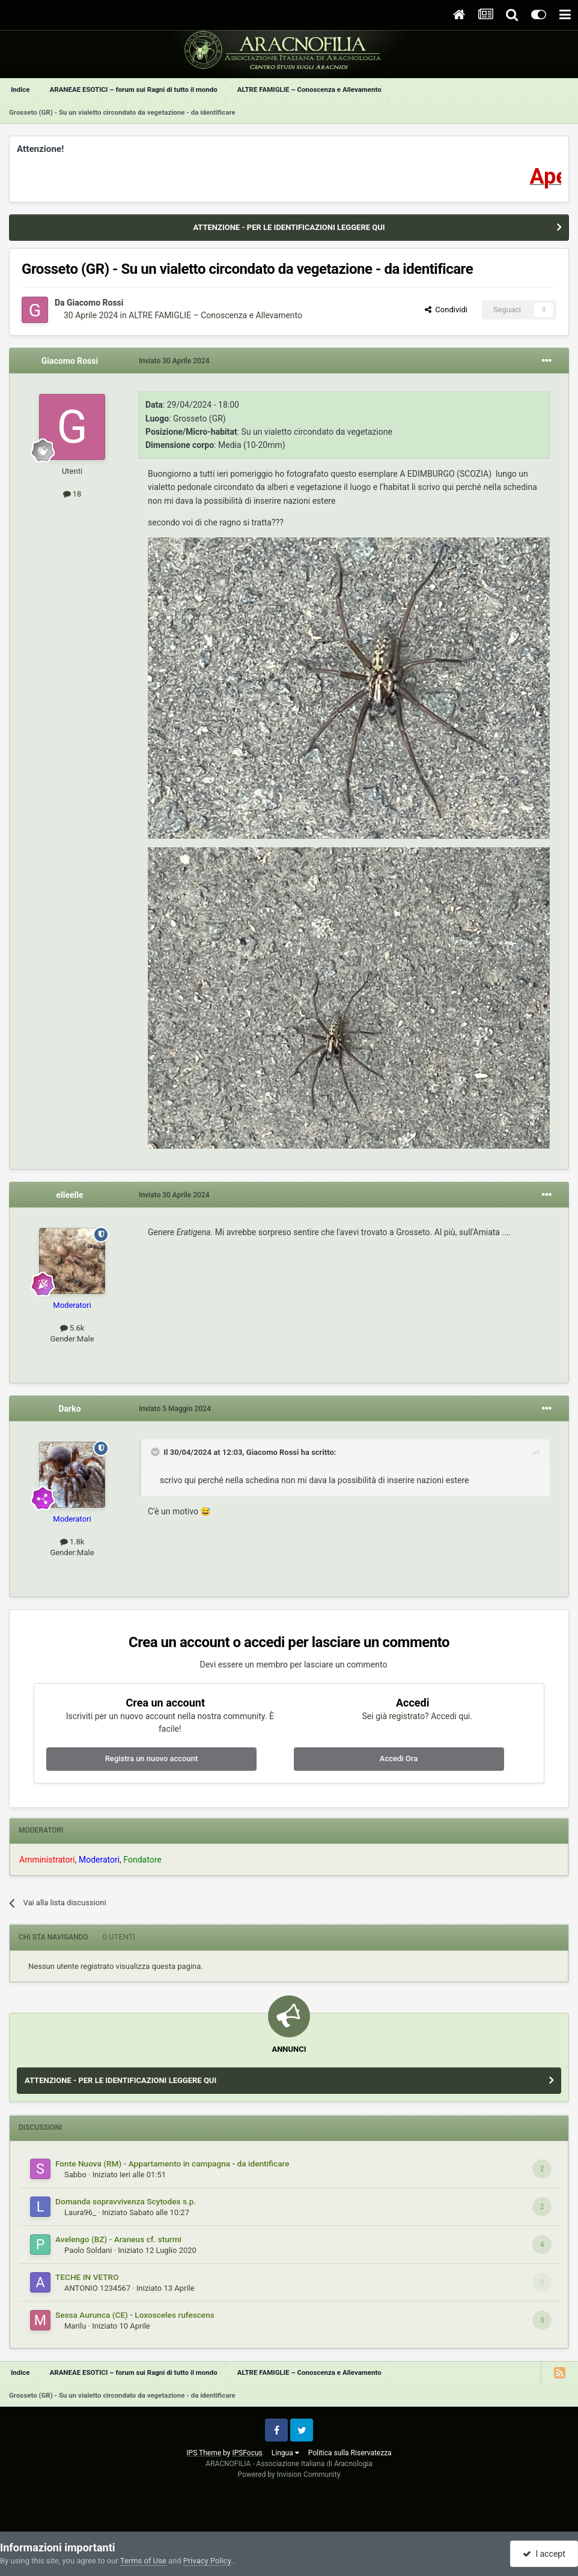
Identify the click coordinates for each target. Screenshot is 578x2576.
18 (72, 493)
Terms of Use (143, 2560)
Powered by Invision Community (289, 2474)
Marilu (75, 2325)
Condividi (446, 309)
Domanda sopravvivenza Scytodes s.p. (125, 2201)
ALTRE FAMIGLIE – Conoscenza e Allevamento (215, 315)
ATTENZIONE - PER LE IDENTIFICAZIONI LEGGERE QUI (289, 227)
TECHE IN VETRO (87, 2277)
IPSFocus (247, 2453)
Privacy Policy (207, 2560)
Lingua (285, 2453)
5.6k (72, 1327)
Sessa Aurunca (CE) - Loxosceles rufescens (134, 2315)
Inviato (174, 361)
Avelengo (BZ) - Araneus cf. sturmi (118, 2239)
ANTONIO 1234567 (97, 2288)
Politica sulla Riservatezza (350, 2453)
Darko (69, 1408)
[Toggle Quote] (156, 1452)
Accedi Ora (399, 1758)
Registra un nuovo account (151, 1758)
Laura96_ (80, 2212)
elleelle (69, 1195)
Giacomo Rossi (95, 302)
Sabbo (75, 2174)
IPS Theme (203, 2453)
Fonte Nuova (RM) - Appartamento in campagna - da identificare (172, 2163)
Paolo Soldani (88, 2250)
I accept (544, 2554)
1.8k (72, 1541)
